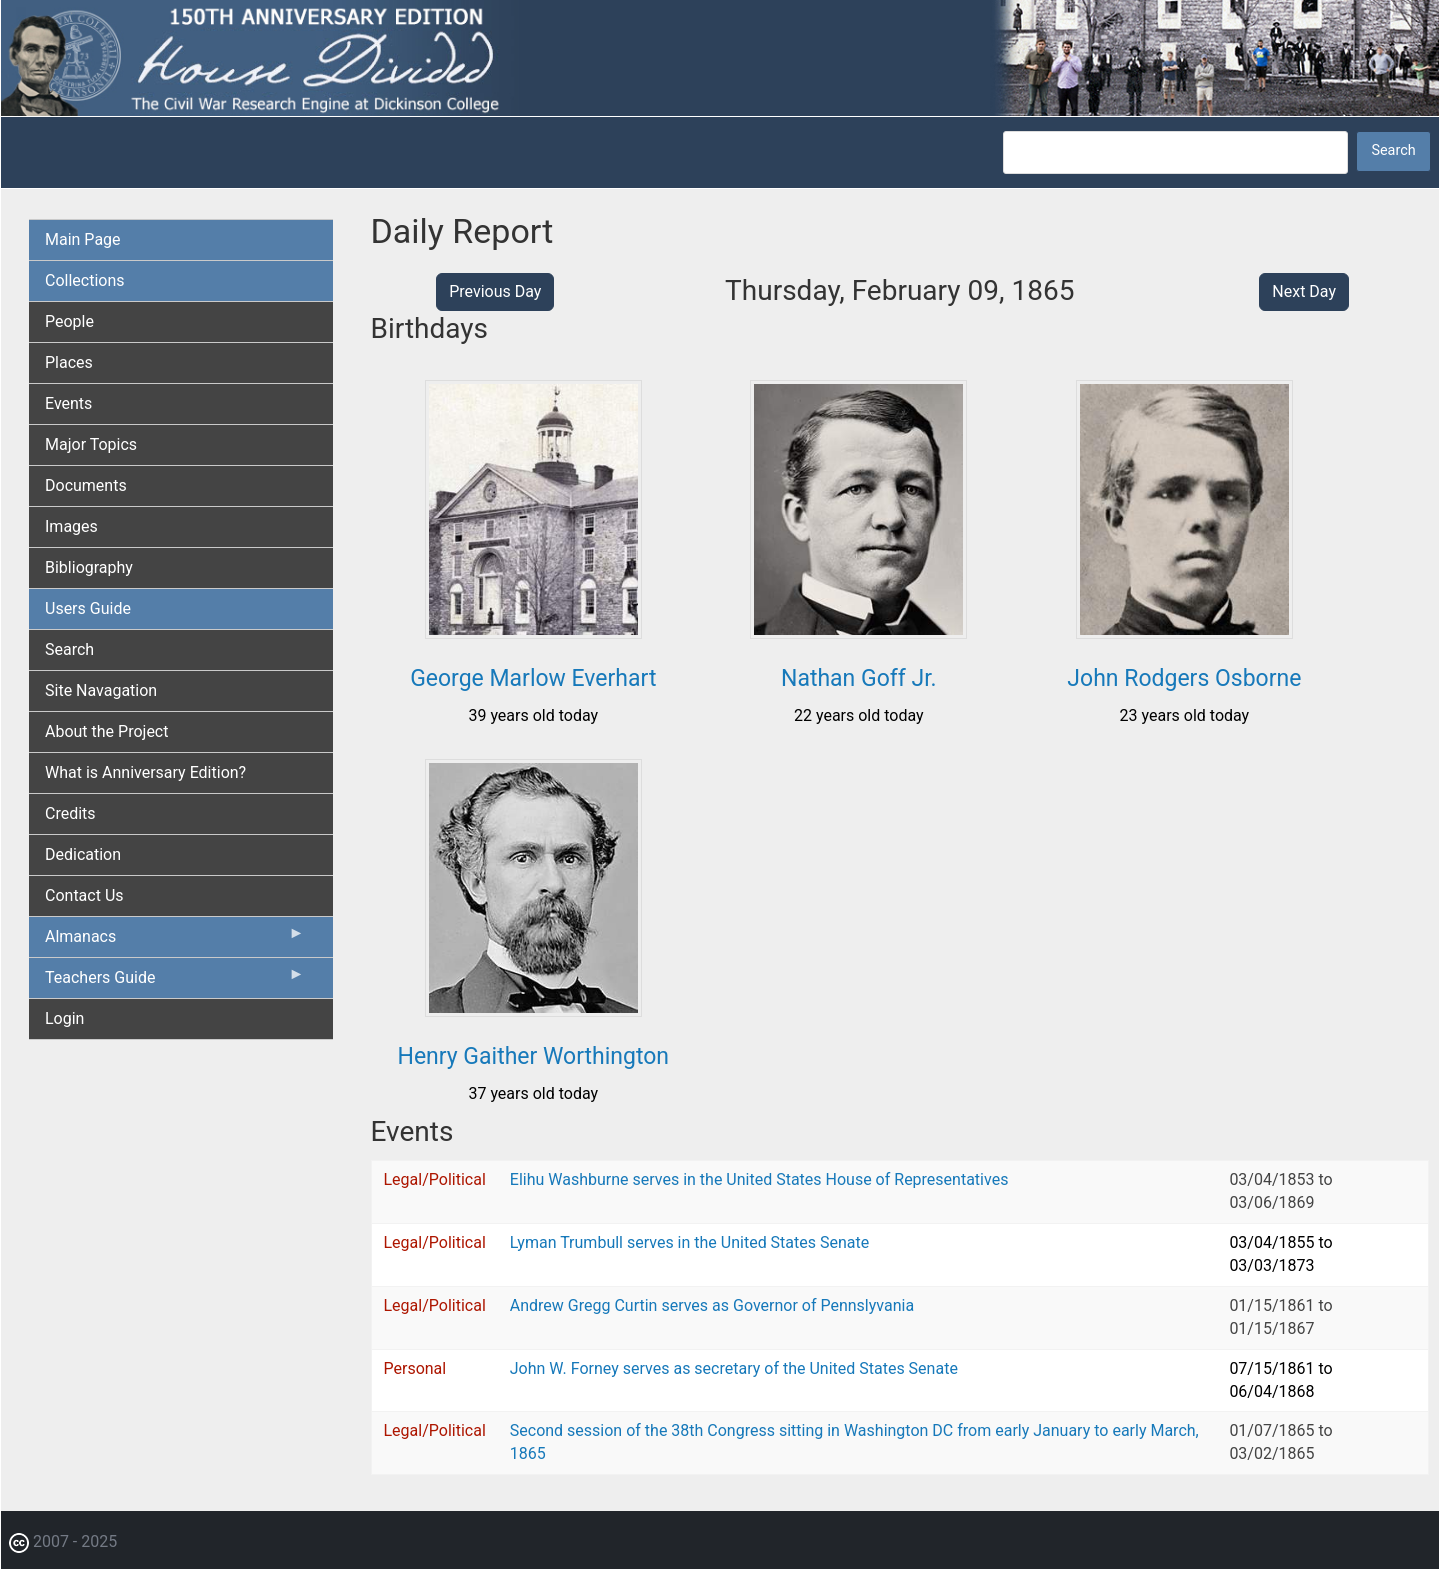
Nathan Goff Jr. (859, 678)
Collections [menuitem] (85, 280)
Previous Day (495, 291)
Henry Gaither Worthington (533, 1056)
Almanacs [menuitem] (175, 941)
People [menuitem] (69, 321)
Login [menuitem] (64, 1018)
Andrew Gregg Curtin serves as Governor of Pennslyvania (712, 1305)
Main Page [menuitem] (83, 239)
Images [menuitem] (71, 526)
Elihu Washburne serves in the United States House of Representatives (759, 1179)
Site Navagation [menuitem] (101, 690)
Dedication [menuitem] (83, 854)
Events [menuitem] (68, 403)
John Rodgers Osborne (1184, 678)
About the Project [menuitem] (106, 731)
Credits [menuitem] (70, 813)
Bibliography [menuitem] (89, 567)
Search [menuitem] (69, 649)
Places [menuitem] (69, 362)
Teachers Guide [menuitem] (175, 982)
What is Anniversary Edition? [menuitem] (145, 772)
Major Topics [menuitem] (91, 444)
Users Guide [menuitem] (88, 608)
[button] (533, 631)
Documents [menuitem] (86, 485)
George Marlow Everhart (533, 678)
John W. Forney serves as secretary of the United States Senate (734, 1368)
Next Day (1304, 291)
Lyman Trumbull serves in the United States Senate (689, 1242)
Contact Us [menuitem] (84, 895)
